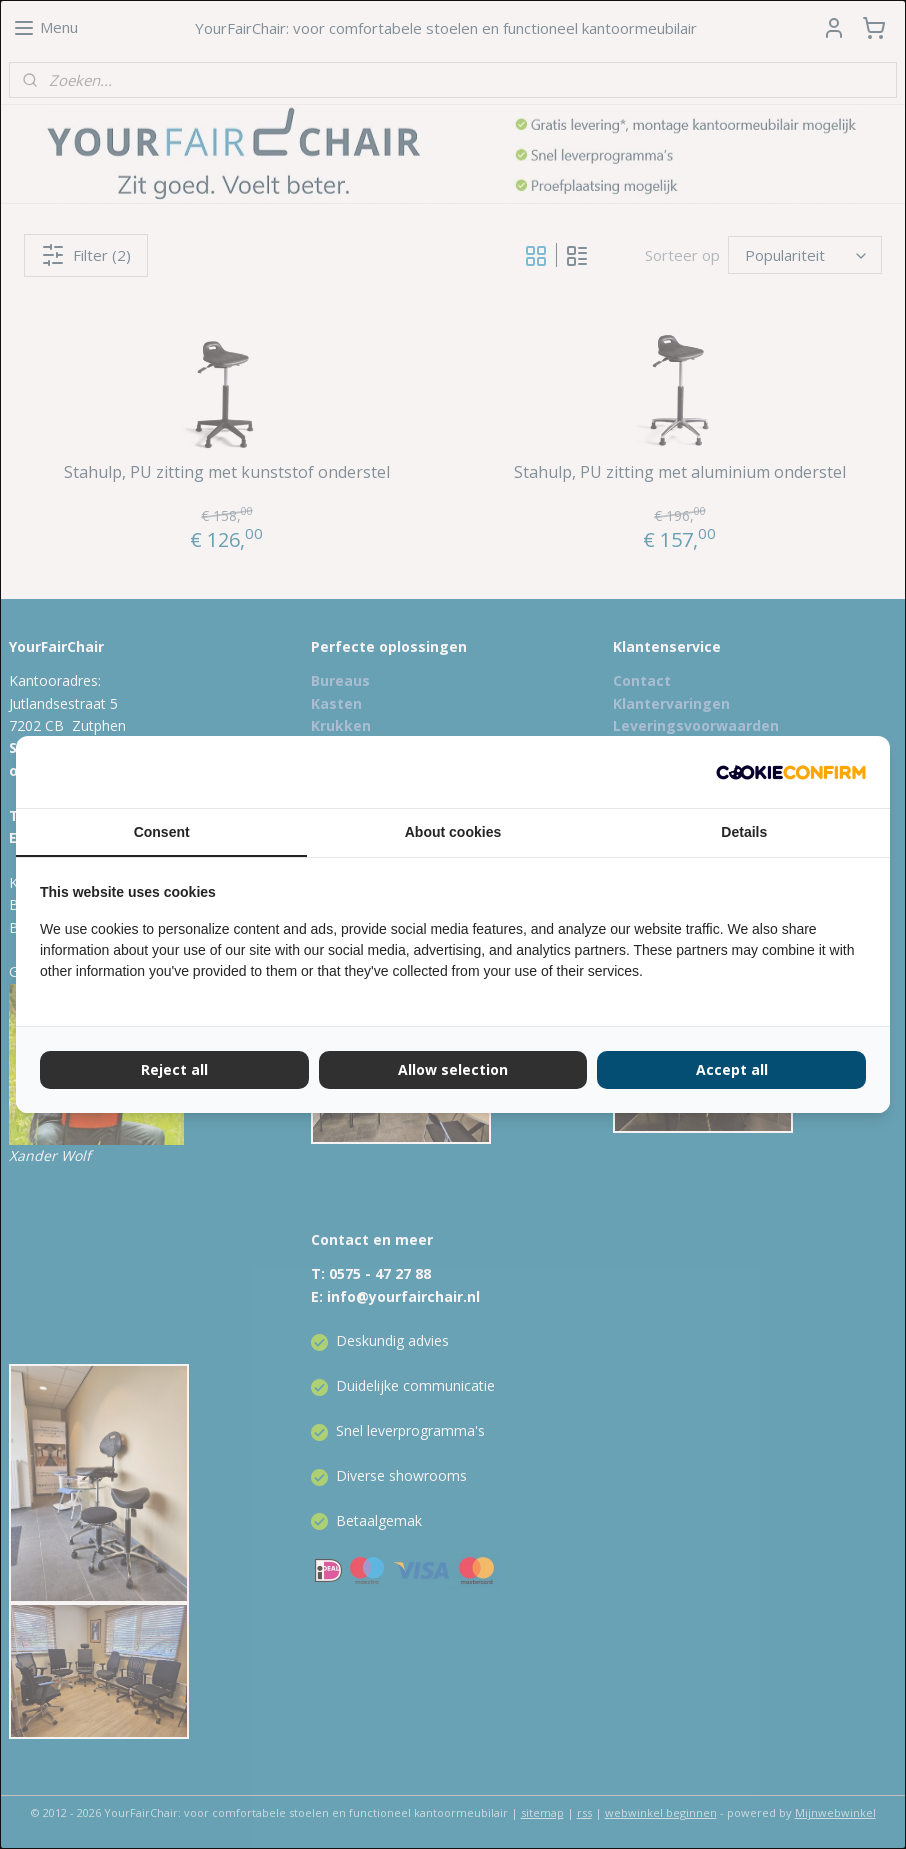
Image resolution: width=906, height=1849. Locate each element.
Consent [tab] (162, 832)
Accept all (732, 1069)
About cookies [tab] (453, 832)
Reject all (174, 1069)
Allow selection (453, 1069)
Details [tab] (744, 832)
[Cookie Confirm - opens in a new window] (791, 772)
